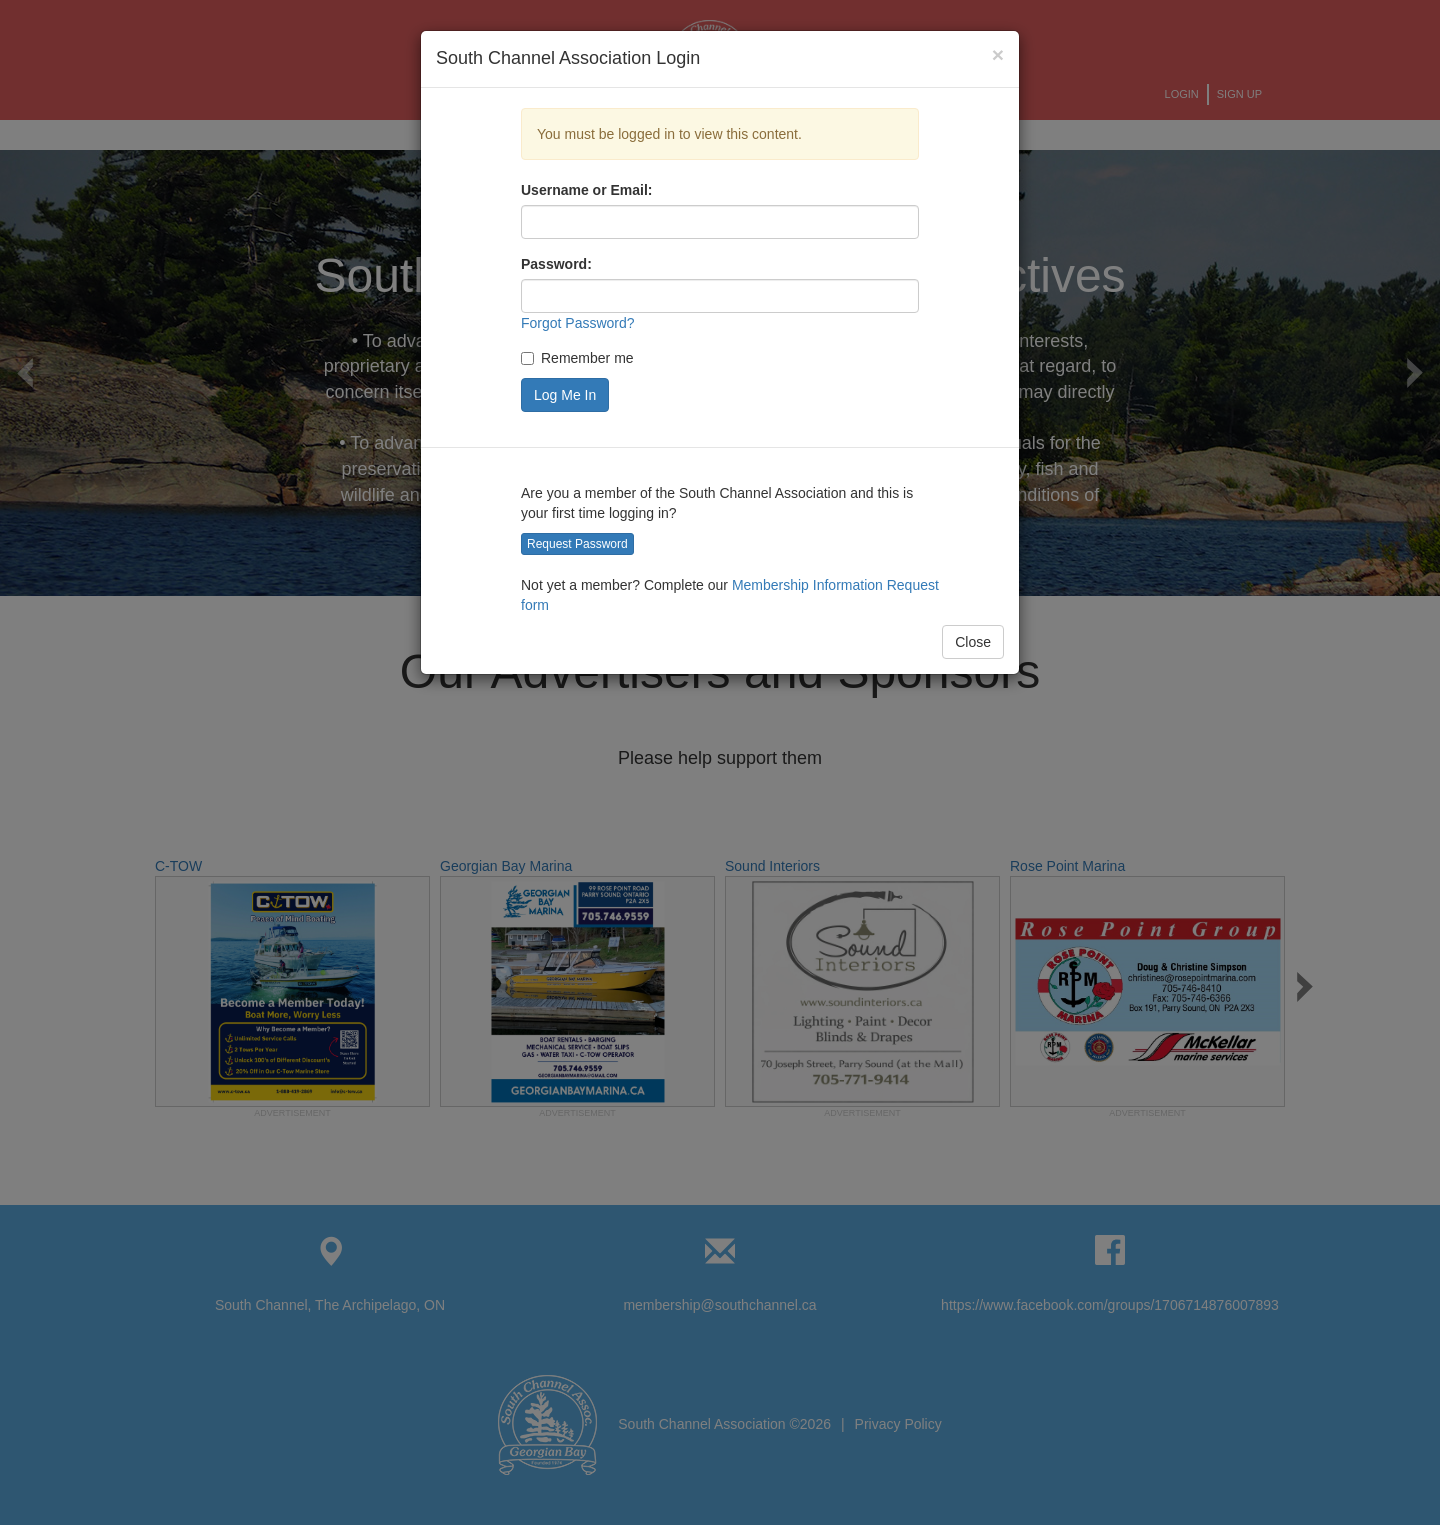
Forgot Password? (578, 323)
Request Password (577, 544)
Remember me (577, 358)
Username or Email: (587, 190)
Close (973, 642)
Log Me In (565, 395)
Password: (556, 264)
